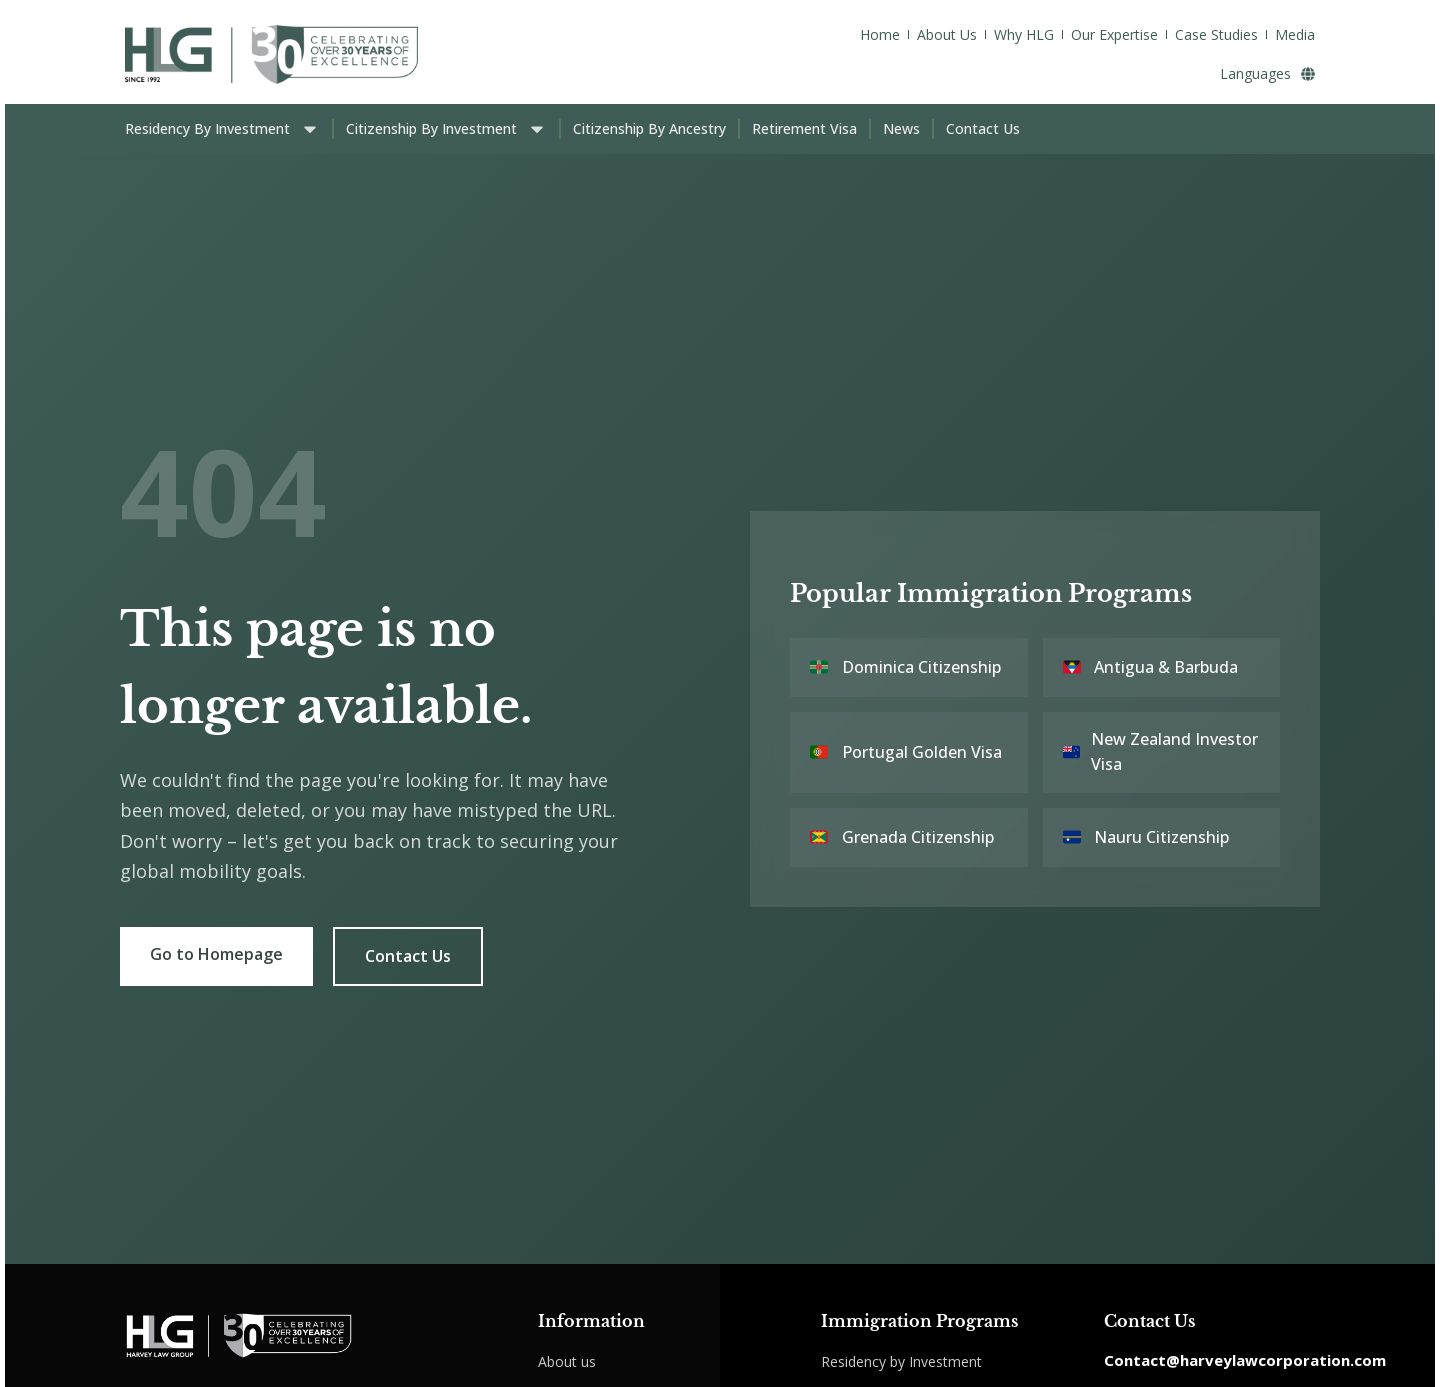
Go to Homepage (216, 954)
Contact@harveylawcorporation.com (1245, 1360)
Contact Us (408, 956)
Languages (1267, 74)
